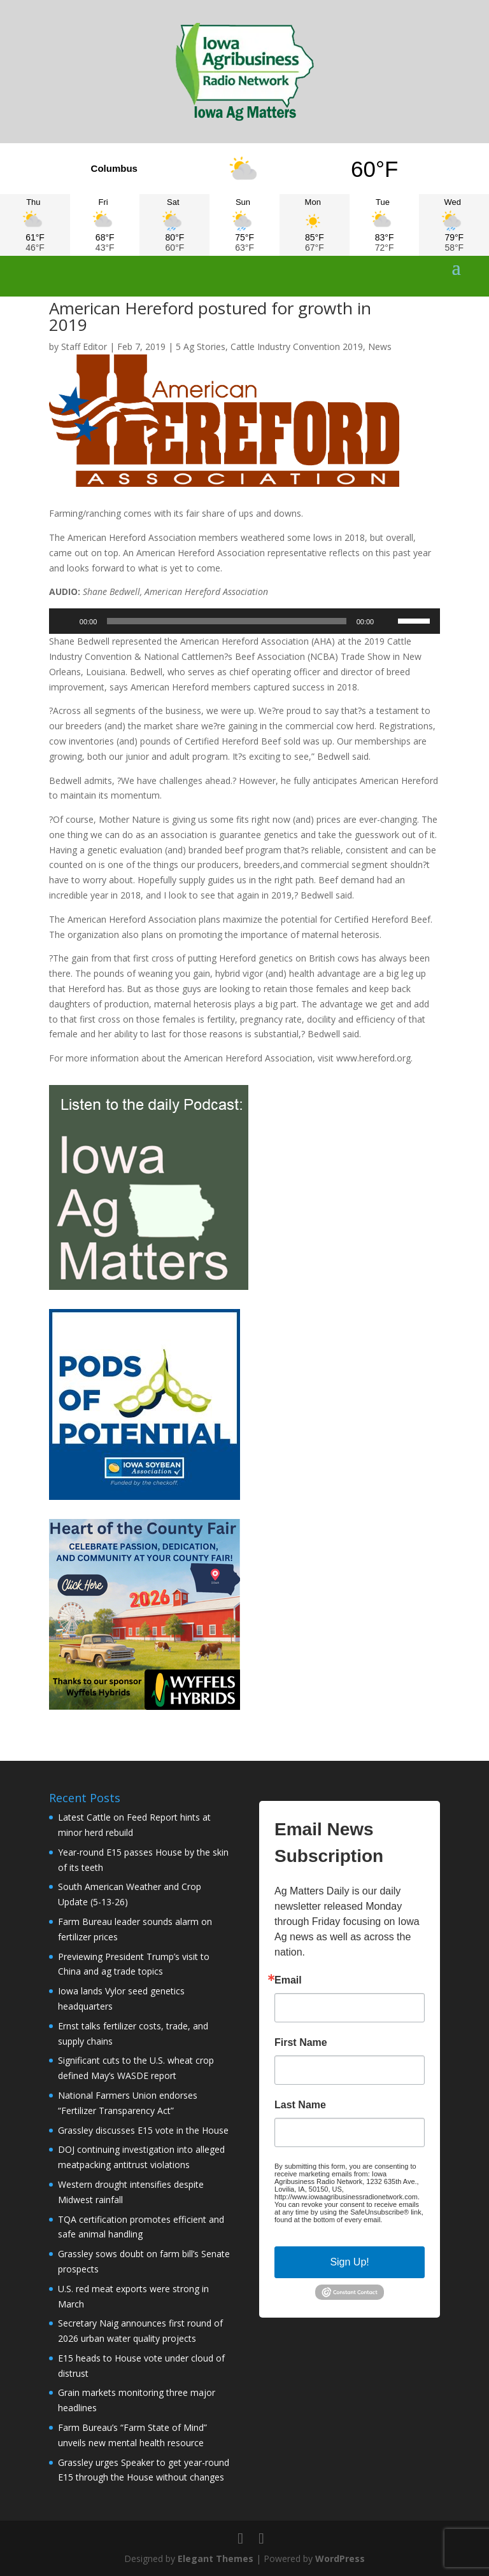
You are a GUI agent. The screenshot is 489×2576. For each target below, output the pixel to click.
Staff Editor (84, 346)
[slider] (226, 621)
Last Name (300, 2105)
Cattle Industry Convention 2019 (296, 346)
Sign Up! (349, 2262)
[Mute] (387, 621)
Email (288, 1980)
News (380, 346)
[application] (244, 621)
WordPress (340, 2558)
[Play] (65, 621)
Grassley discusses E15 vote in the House (143, 2130)
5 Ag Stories (200, 346)
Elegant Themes (215, 2558)
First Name (300, 2043)
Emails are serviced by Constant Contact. (345, 2223)
